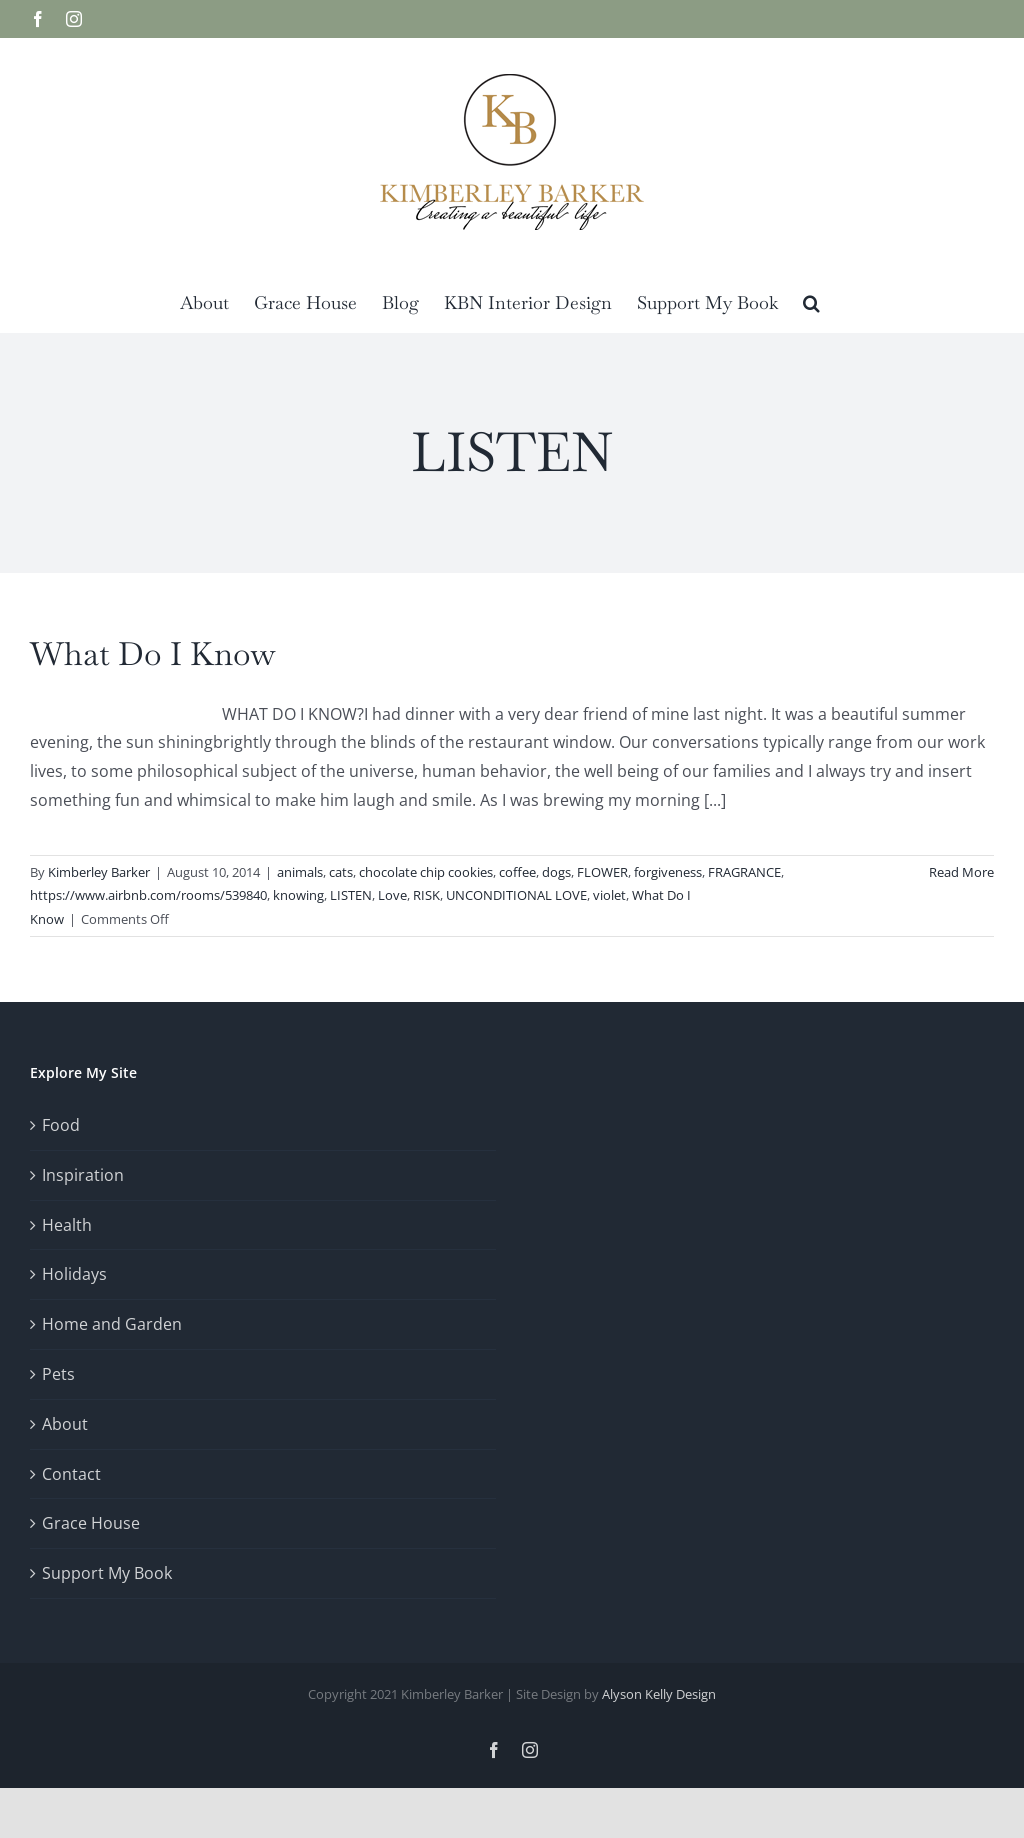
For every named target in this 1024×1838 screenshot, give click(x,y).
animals (300, 872)
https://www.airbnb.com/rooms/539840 (148, 895)
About (65, 1424)
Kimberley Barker (99, 872)
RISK (426, 895)
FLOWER (602, 872)
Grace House (91, 1523)
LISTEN (351, 895)
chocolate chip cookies (426, 872)
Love (392, 895)
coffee (517, 872)
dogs (556, 872)
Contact (71, 1474)
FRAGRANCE (744, 872)
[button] (811, 301)
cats (341, 872)
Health (67, 1225)
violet (609, 895)
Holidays (74, 1274)
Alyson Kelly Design (659, 1694)
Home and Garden (112, 1324)
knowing (298, 895)
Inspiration (83, 1175)
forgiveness (668, 872)
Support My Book (107, 1573)
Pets (58, 1374)
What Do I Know (153, 653)
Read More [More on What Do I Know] (961, 872)
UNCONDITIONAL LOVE (516, 895)
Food (61, 1125)
